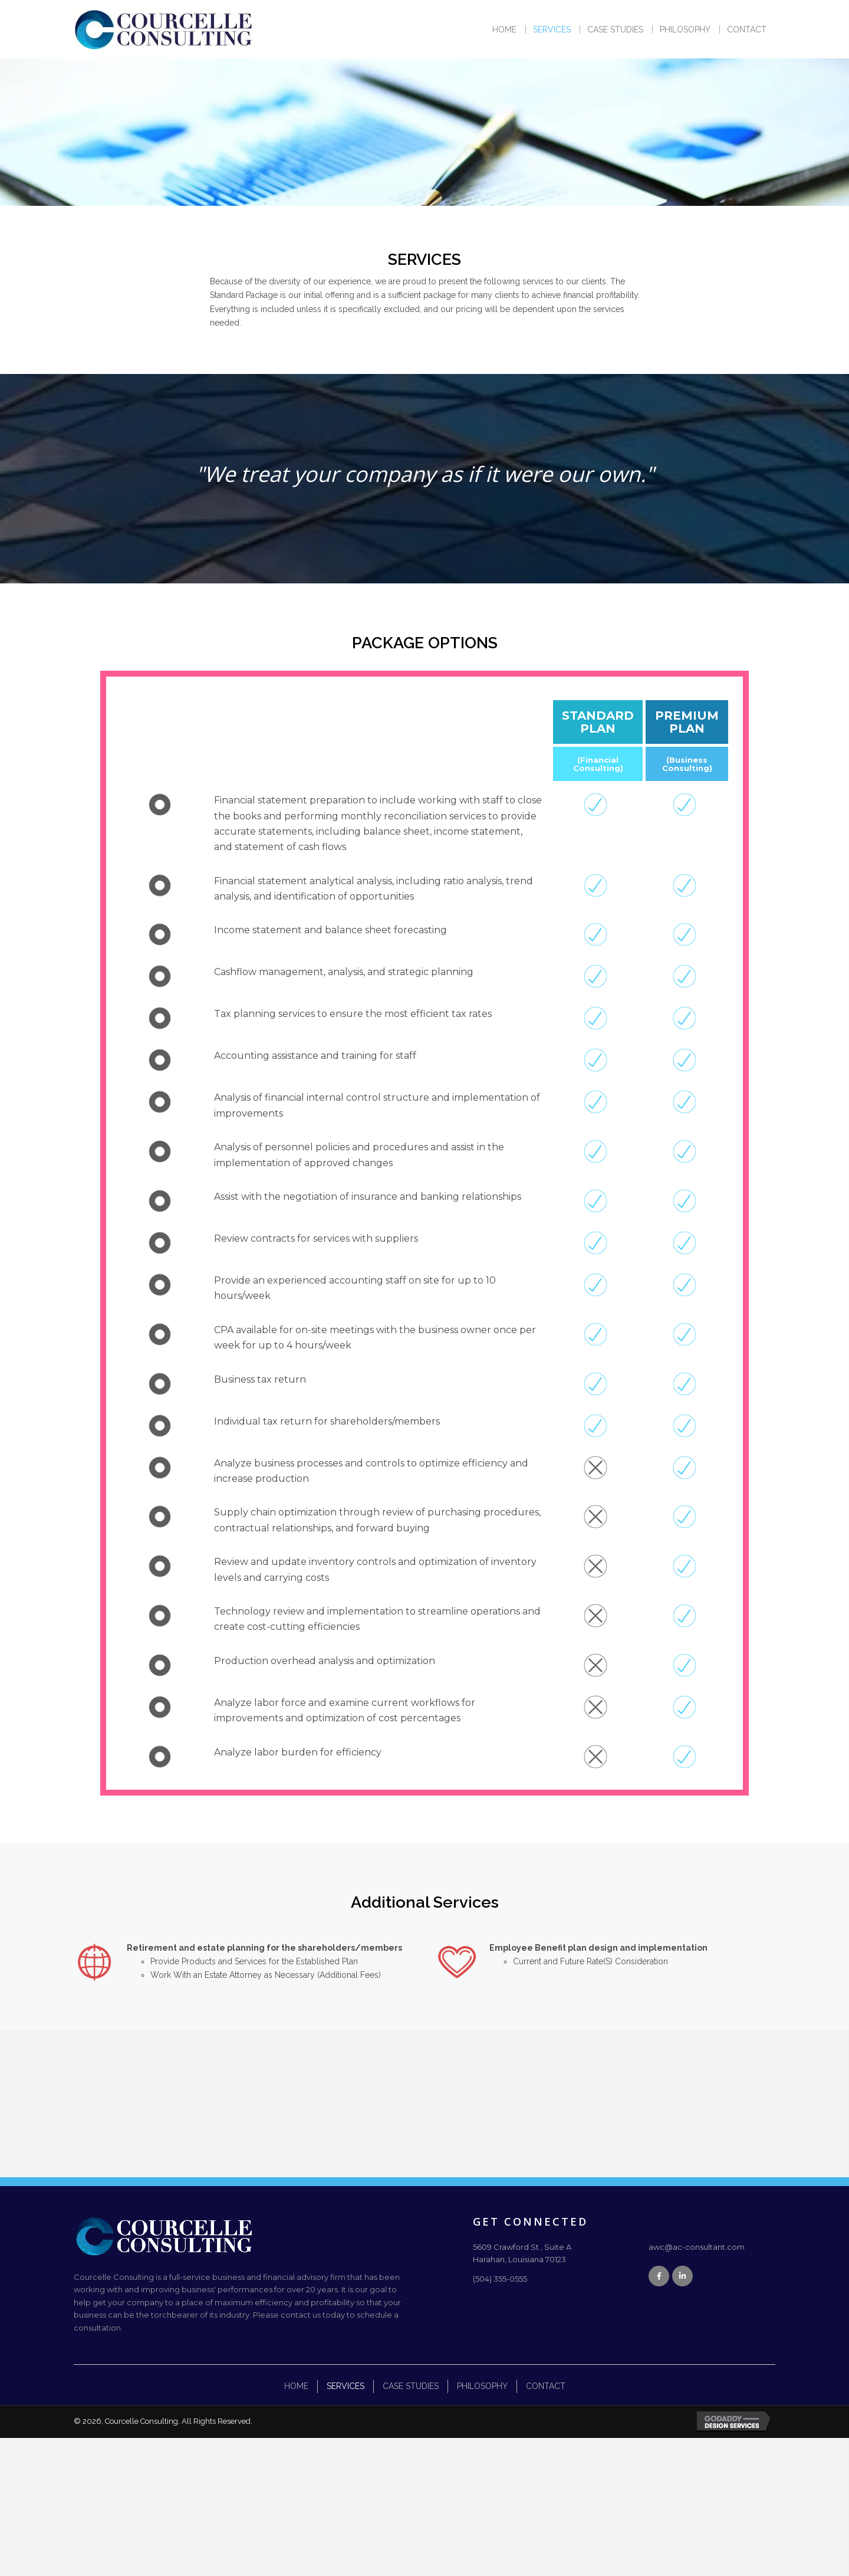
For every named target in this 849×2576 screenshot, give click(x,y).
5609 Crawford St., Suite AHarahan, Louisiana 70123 (522, 2253)
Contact (545, 2386)
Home (296, 2386)
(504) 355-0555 (500, 2278)
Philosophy (482, 2386)
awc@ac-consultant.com (697, 2247)
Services (345, 2386)
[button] (659, 2276)
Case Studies (411, 2386)
